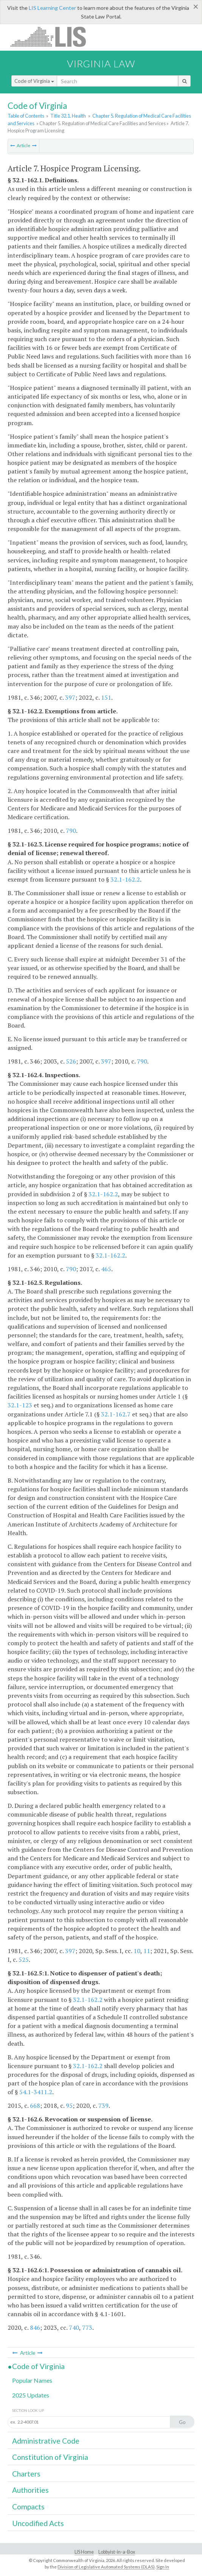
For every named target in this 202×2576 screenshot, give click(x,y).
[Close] (196, 6)
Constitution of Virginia (50, 2457)
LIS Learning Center (52, 8)
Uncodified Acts (38, 2523)
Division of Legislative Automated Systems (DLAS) (106, 2566)
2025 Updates (30, 2395)
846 (35, 2327)
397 (70, 697)
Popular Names (32, 2380)
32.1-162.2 (125, 879)
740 (74, 2327)
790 (71, 830)
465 (106, 1269)
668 (35, 2105)
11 (146, 1951)
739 (103, 2105)
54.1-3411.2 (35, 2092)
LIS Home (84, 2552)
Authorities (30, 2490)
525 (24, 1959)
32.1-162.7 (116, 1414)
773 (87, 2327)
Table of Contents (26, 116)
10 (137, 1951)
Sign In (162, 2566)
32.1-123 (20, 1405)
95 (69, 2105)
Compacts (28, 2506)
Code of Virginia (34, 81)
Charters (26, 2473)
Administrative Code (45, 2440)
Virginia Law (101, 63)
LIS (52, 36)
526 (71, 1061)
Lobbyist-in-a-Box (116, 2552)
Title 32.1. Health (68, 116)
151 (106, 697)
